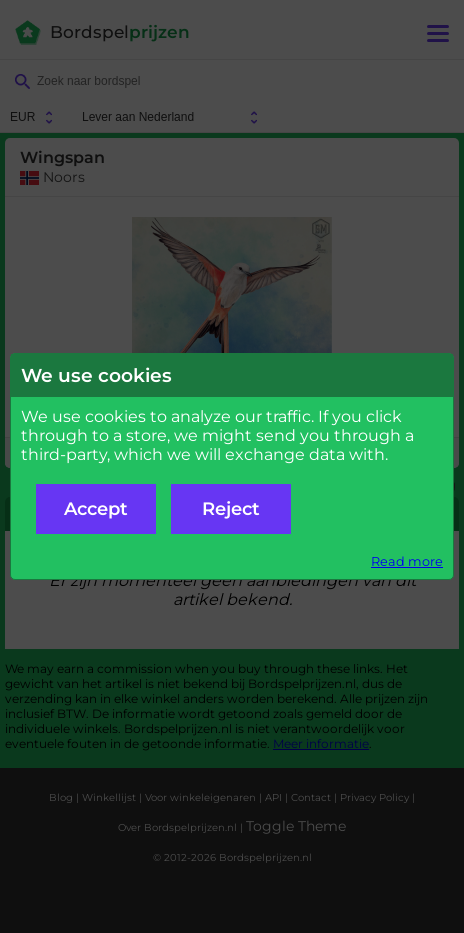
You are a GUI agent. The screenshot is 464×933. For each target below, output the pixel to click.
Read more (407, 561)
